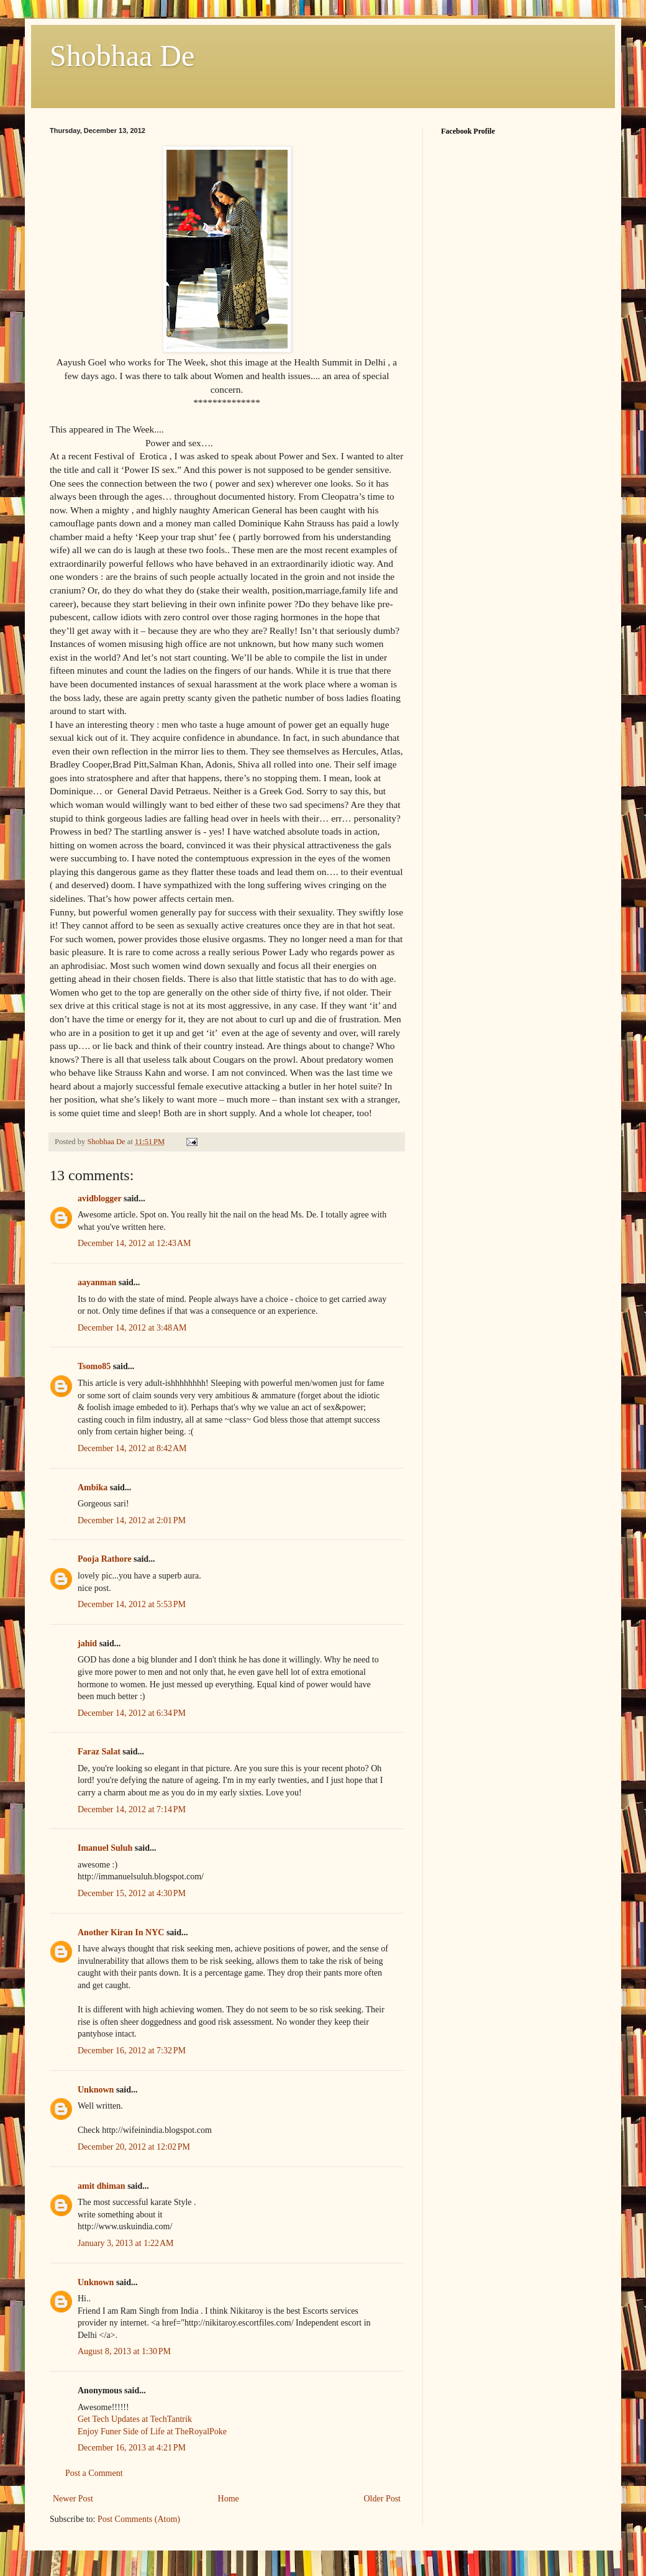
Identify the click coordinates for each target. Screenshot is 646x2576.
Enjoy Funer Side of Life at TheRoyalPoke (152, 2431)
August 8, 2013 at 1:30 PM (124, 2351)
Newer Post (73, 2498)
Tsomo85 (94, 1366)
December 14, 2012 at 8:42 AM (132, 1448)
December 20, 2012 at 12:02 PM (134, 2147)
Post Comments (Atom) (139, 2519)
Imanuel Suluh (105, 1848)
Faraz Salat (99, 1751)
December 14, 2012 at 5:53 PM (132, 1604)
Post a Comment (94, 2473)
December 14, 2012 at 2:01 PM (132, 1520)
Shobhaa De (122, 55)
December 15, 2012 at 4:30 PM (132, 1893)
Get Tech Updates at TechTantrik (135, 2419)
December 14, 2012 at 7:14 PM (132, 1809)
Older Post (382, 2498)
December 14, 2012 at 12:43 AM (134, 1243)
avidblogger (100, 1198)
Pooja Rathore (104, 1559)
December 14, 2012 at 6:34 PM (132, 1713)
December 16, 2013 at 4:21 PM (132, 2447)
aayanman (97, 1282)
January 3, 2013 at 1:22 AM (126, 2243)
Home (228, 2498)
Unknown (96, 2089)
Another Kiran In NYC (121, 1932)
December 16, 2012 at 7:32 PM (132, 2050)
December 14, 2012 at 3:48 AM (132, 1327)
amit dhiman (101, 2186)
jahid (87, 1643)
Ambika (92, 1487)
